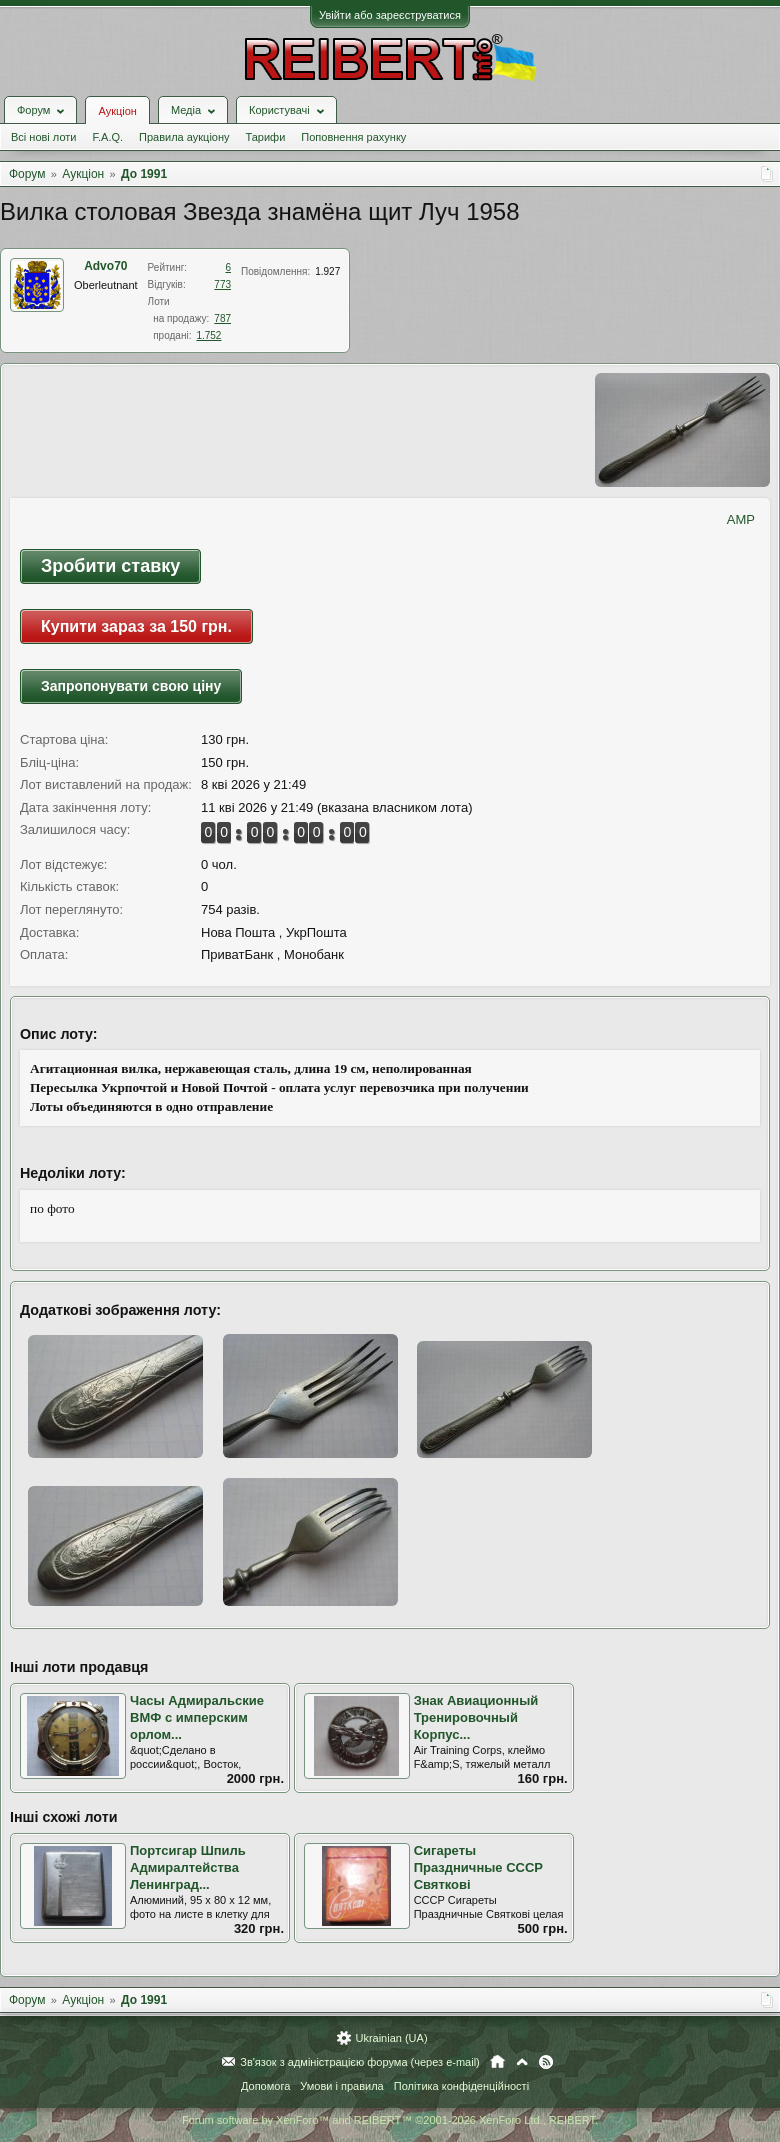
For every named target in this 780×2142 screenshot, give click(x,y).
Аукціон (117, 111)
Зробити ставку (110, 566)
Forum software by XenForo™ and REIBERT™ (390, 2120)
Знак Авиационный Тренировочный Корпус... (476, 1717)
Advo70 (105, 266)
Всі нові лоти (43, 137)
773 (222, 284)
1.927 (327, 271)
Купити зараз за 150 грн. (136, 626)
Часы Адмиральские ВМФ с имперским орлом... (197, 1717)
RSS (546, 2062)
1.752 (208, 335)
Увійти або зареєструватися (390, 15)
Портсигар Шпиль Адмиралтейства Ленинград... (188, 1867)
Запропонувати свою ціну (131, 686)
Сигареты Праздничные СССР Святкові (478, 1867)
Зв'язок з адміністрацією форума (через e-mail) (360, 2062)
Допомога (265, 2086)
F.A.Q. (107, 137)
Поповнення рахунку (353, 137)
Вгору (522, 2062)
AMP (741, 519)
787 (222, 318)
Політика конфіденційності (461, 2086)
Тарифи (266, 137)
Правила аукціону (184, 137)
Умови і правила (341, 2086)
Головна (497, 2062)
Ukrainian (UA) (391, 2038)
